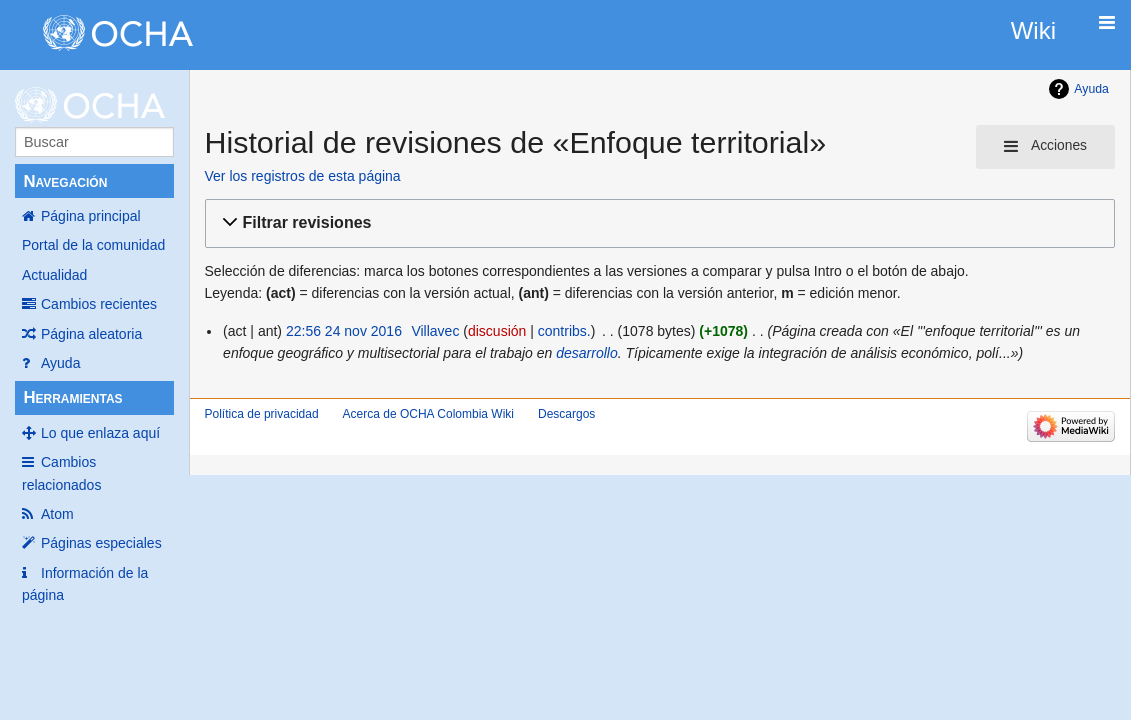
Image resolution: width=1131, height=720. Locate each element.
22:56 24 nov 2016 (344, 331)
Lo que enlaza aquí (100, 433)
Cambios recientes (99, 304)
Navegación (65, 181)
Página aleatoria (91, 334)
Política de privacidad (262, 414)
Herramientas (72, 397)
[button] (657, 223)
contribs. (564, 331)
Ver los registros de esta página (303, 176)
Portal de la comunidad (93, 245)
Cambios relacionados (61, 473)
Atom (57, 514)
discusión (497, 331)
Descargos (566, 414)
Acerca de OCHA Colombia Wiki (428, 414)
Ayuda (60, 363)
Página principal (91, 216)
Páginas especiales (101, 543)
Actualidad (54, 275)
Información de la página (85, 584)
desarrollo (586, 353)
